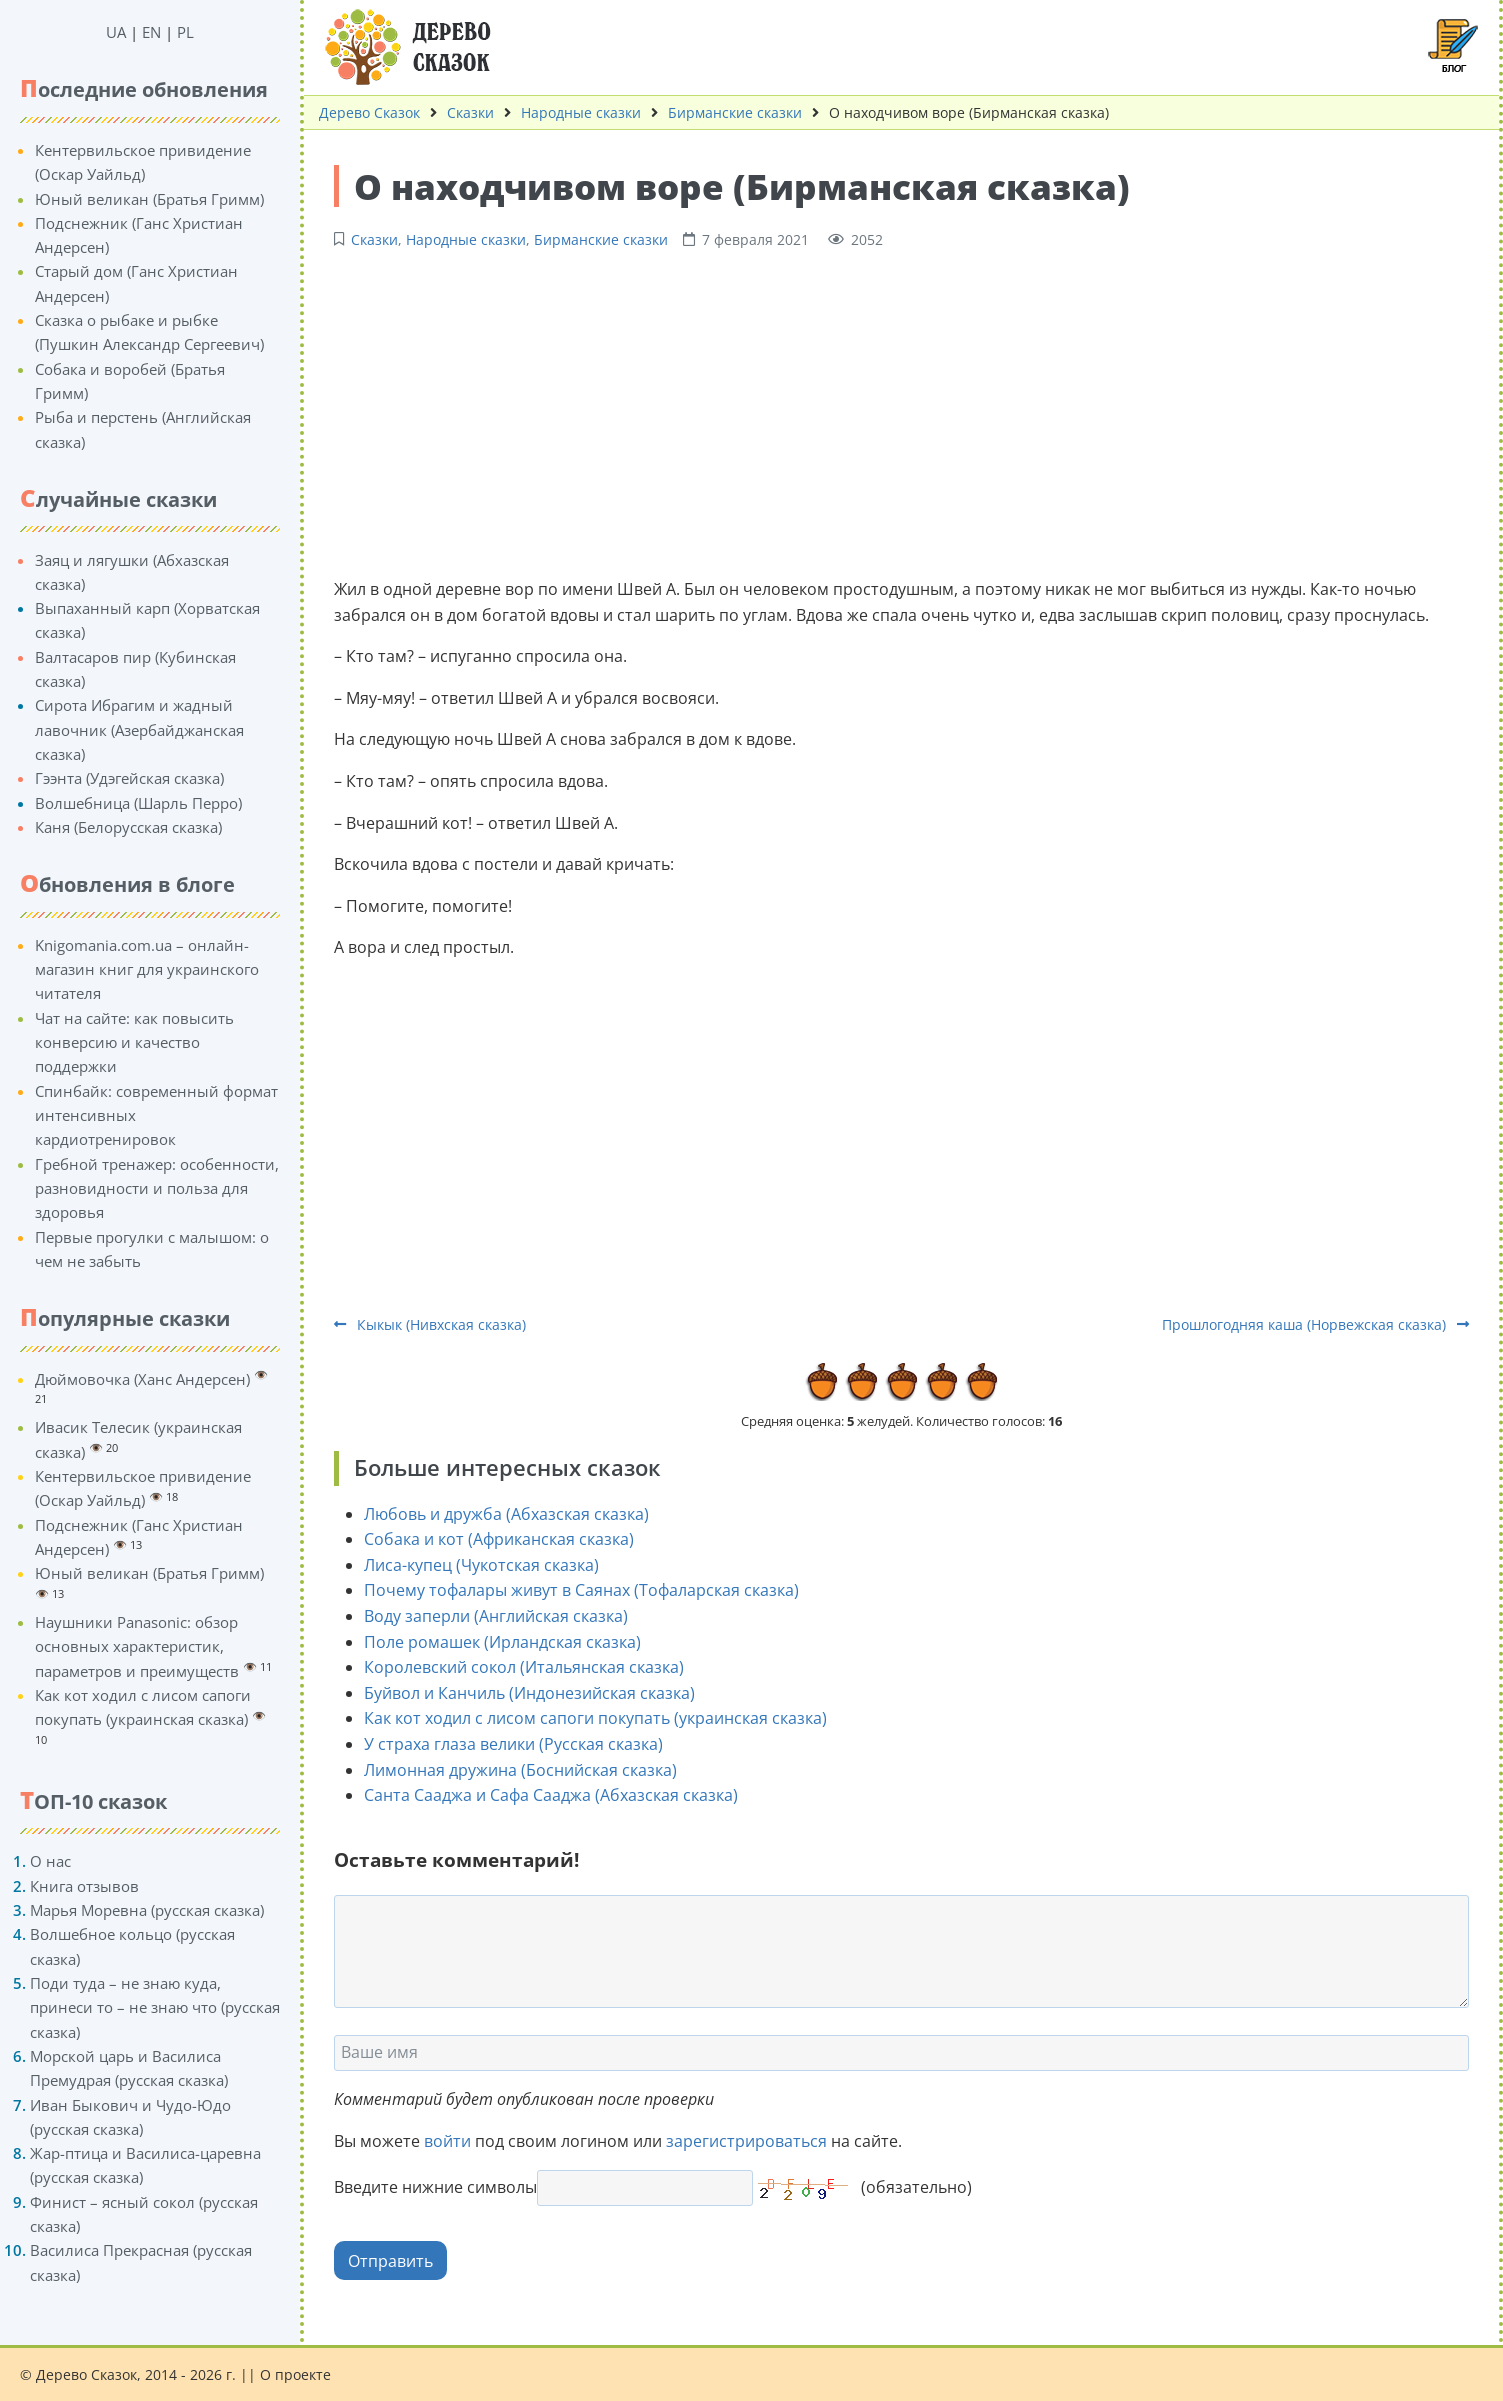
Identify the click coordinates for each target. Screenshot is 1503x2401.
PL (185, 32)
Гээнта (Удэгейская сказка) (129, 778)
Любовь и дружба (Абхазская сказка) (506, 1514)
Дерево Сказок (369, 112)
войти (447, 2141)
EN (151, 32)
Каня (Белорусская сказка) (128, 827)
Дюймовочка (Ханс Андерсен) (142, 1379)
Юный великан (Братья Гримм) (149, 199)
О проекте (295, 2374)
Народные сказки (581, 112)
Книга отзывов (84, 1886)
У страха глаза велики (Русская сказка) (513, 1744)
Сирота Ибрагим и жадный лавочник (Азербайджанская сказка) (139, 729)
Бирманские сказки (735, 112)
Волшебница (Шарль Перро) (138, 803)
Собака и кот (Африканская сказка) (499, 1539)
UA (116, 32)
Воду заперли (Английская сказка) (496, 1616)
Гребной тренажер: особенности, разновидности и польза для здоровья (157, 1188)
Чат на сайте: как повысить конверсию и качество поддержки (134, 1042)
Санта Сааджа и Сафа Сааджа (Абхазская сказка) (551, 1795)
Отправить (390, 2261)
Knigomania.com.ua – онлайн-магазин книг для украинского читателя (147, 969)
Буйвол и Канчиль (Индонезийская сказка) (529, 1693)
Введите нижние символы (435, 2187)
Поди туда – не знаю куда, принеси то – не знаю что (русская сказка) (155, 2007)
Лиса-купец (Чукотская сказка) (481, 1565)
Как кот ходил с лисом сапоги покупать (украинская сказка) (595, 1718)
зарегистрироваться (746, 2141)
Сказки (470, 112)
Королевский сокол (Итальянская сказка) (524, 1667)
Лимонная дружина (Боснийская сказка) (520, 1770)
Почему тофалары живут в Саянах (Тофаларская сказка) (581, 1590)
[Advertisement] (901, 411)
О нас (50, 1861)
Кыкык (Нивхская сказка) (430, 1324)
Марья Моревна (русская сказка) (147, 1910)
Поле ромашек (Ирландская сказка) (502, 1642)
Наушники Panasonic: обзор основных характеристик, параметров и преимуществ (137, 1646)
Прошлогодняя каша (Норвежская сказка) (1315, 1324)
